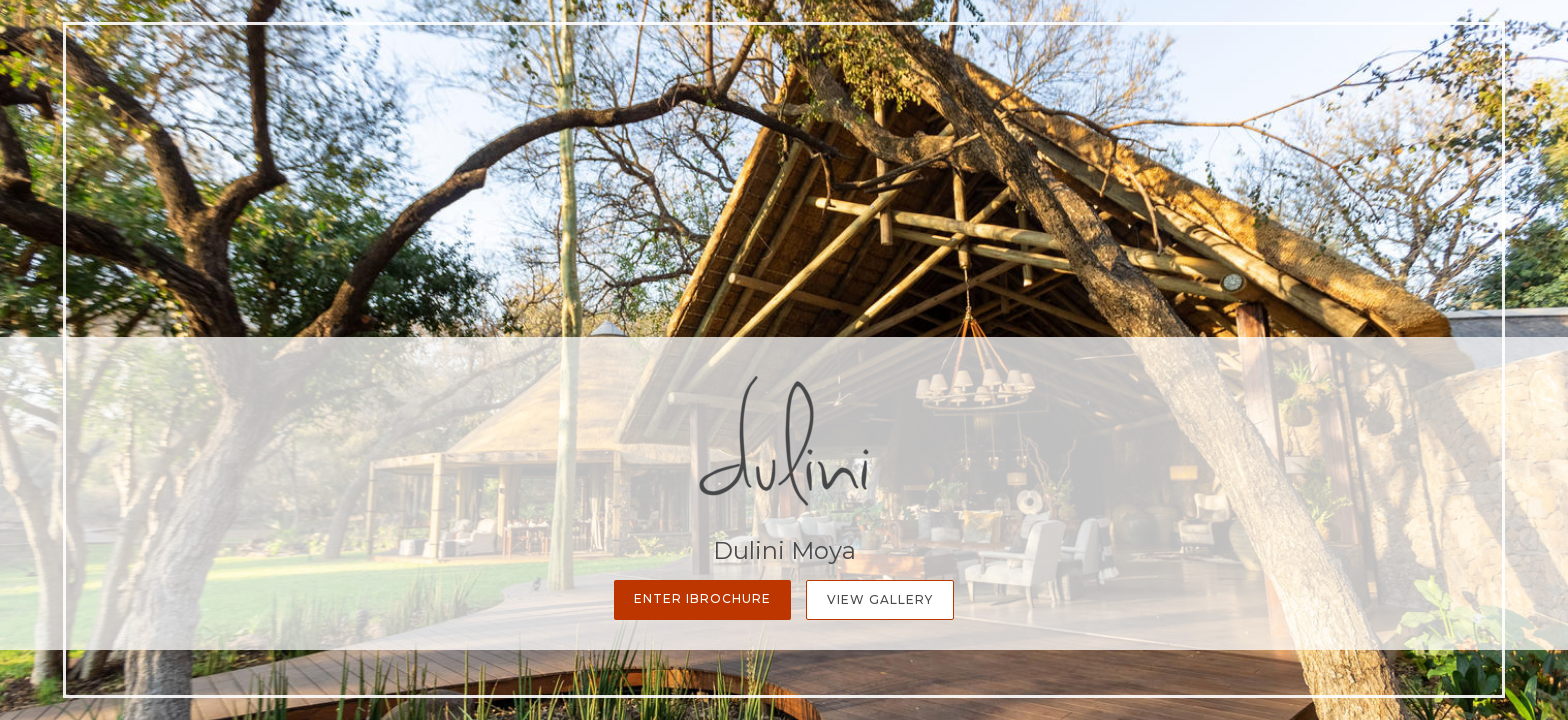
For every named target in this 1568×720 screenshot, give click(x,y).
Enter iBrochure (702, 598)
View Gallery (880, 599)
